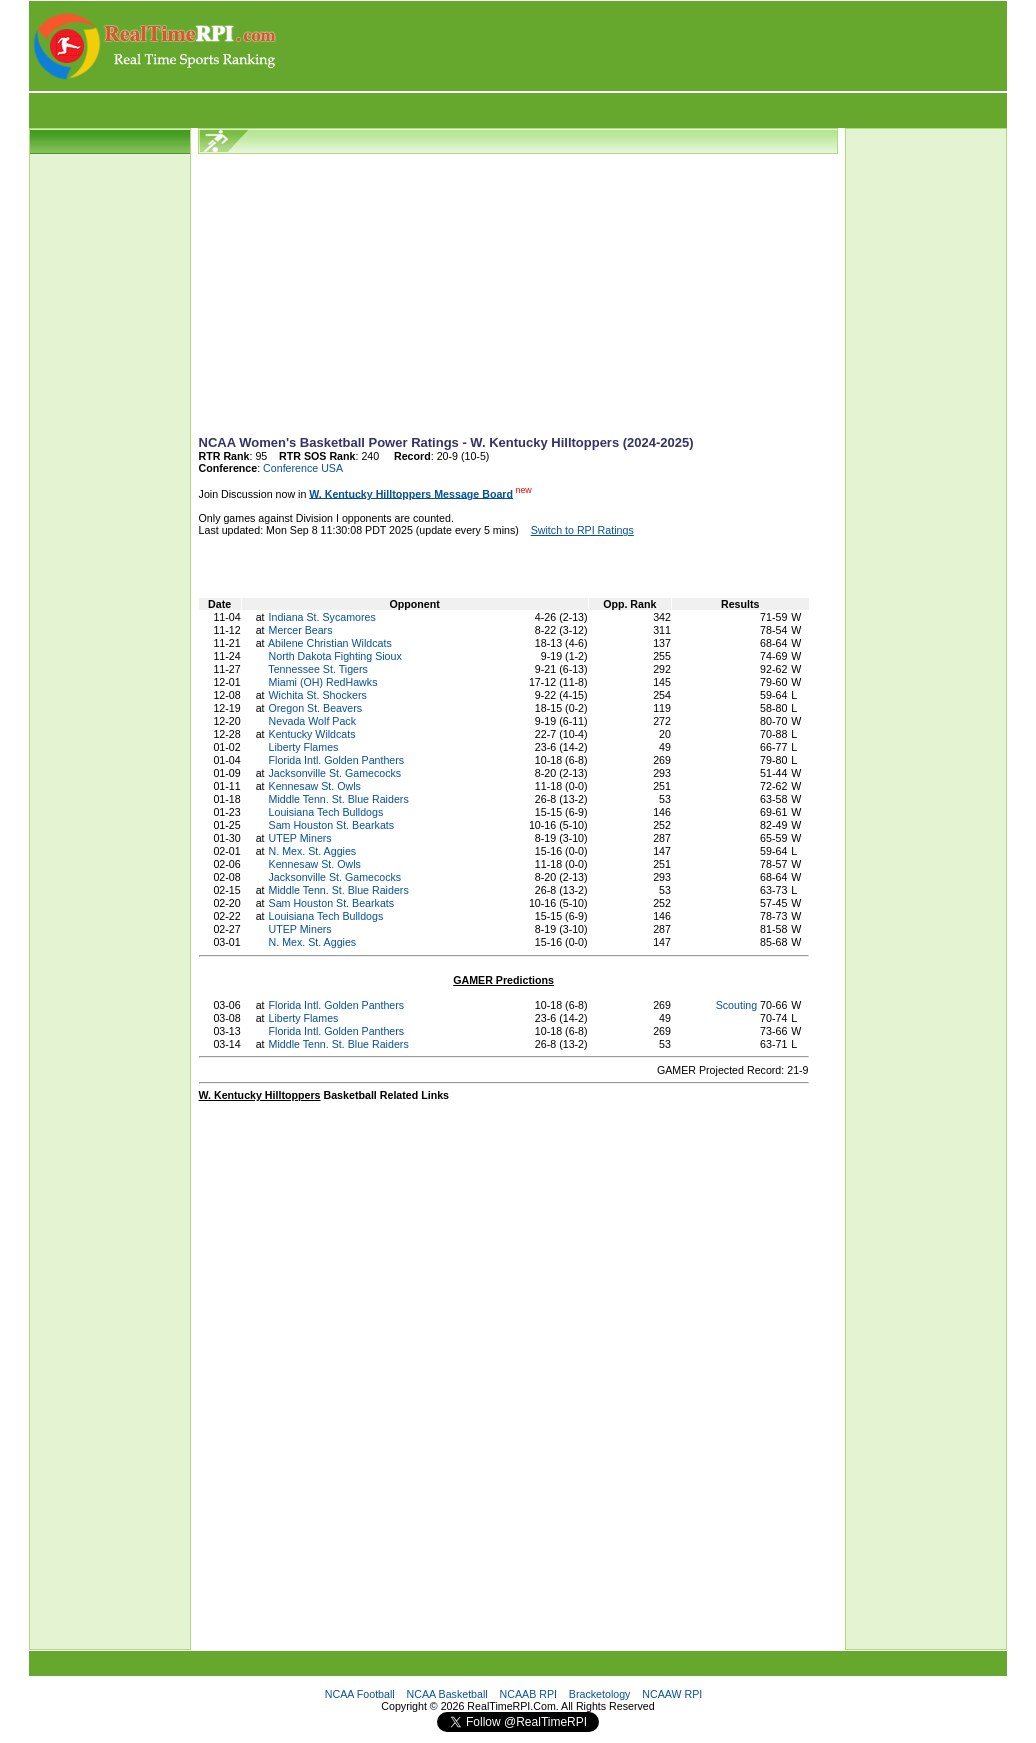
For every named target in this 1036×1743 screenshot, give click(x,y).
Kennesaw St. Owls (315, 786)
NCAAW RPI (672, 1694)
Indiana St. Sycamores (322, 617)
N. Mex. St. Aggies (313, 851)
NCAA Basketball (447, 1694)
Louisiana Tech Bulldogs (326, 812)
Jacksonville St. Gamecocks (335, 773)
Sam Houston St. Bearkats (332, 825)
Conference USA (303, 468)
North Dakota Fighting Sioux (335, 656)
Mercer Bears (301, 630)
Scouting (736, 1005)
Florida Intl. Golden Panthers (337, 760)
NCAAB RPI (528, 1694)
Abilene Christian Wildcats (330, 643)
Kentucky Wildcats (312, 734)
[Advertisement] (643, 46)
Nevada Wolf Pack (312, 721)
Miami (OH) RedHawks (323, 682)
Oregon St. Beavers (316, 708)
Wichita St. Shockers (318, 695)
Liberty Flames (304, 747)
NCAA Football (360, 1694)
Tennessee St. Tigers (318, 669)
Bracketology (600, 1694)
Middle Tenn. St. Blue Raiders (339, 799)
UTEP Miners (300, 838)
